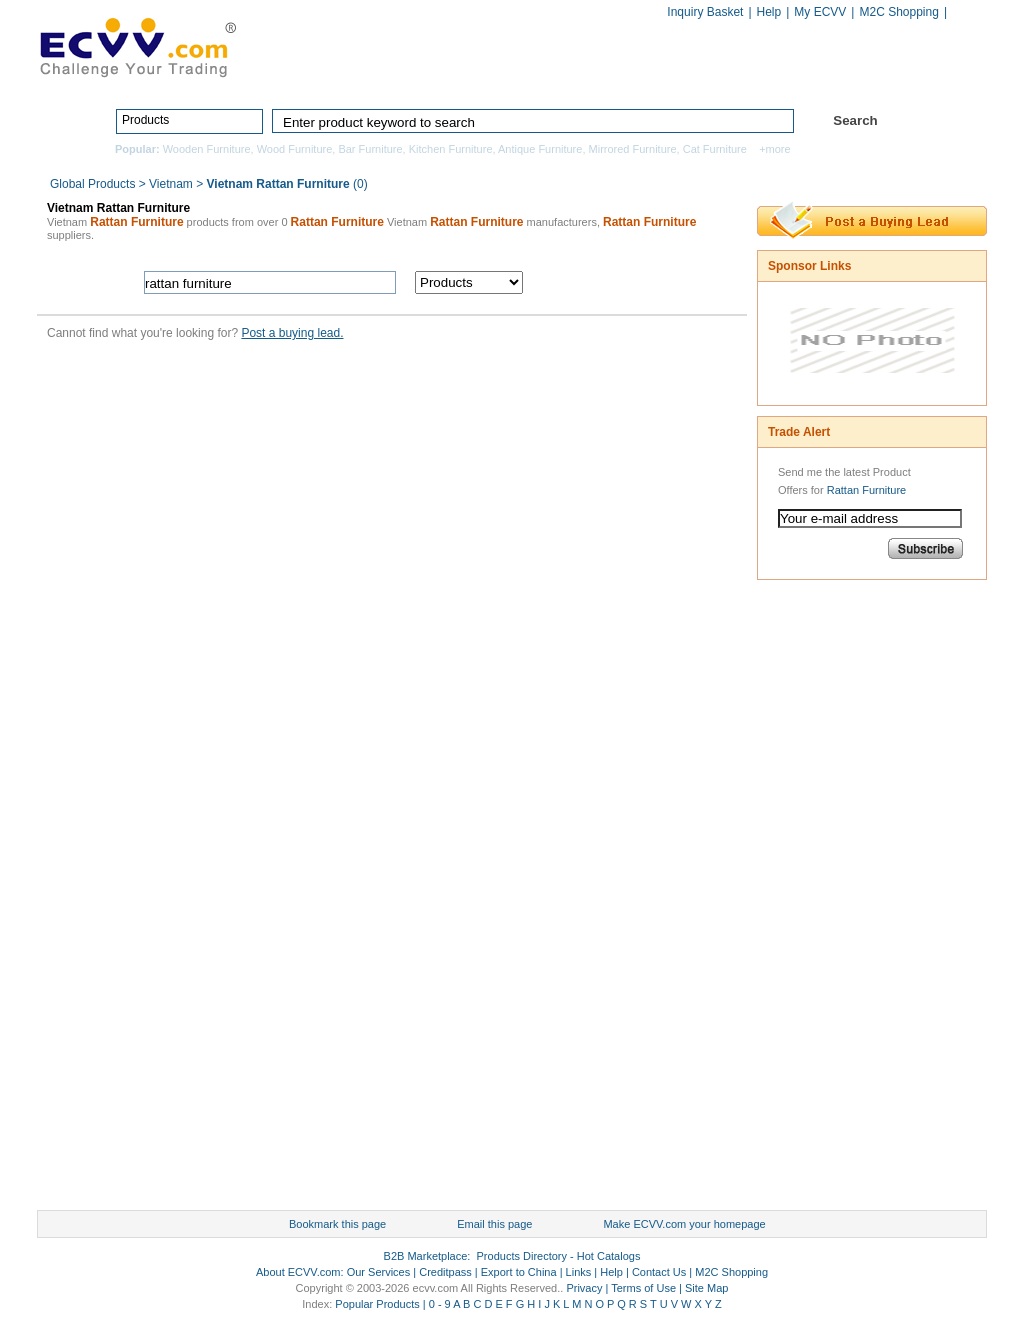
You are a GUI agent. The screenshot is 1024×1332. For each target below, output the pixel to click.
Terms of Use (643, 1288)
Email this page (494, 1224)
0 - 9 (440, 1304)
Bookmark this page (337, 1224)
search (639, 282)
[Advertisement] (837, 900)
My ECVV (820, 12)
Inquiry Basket (705, 12)
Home (377, 77)
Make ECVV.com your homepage (684, 1224)
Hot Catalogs (784, 77)
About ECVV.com (298, 1272)
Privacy (584, 1288)
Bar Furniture (370, 149)
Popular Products (377, 1304)
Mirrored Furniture (633, 149)
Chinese (966, 13)
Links (579, 1272)
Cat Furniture (715, 149)
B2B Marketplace (426, 1256)
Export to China (519, 1272)
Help (769, 12)
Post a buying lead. (292, 333)
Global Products (94, 184)
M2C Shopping (898, 12)
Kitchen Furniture (451, 149)
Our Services (379, 1272)
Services (899, 77)
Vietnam (171, 184)
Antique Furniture (540, 149)
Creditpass (445, 1272)
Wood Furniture (295, 149)
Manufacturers (655, 77)
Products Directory (503, 77)
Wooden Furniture (207, 149)
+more (775, 149)
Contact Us (659, 1272)
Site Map (706, 1288)
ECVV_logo (137, 46)
